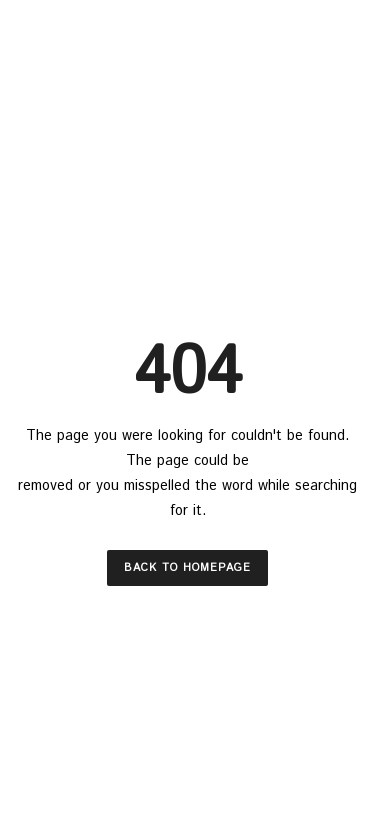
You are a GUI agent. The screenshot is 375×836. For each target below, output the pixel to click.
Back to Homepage (187, 568)
